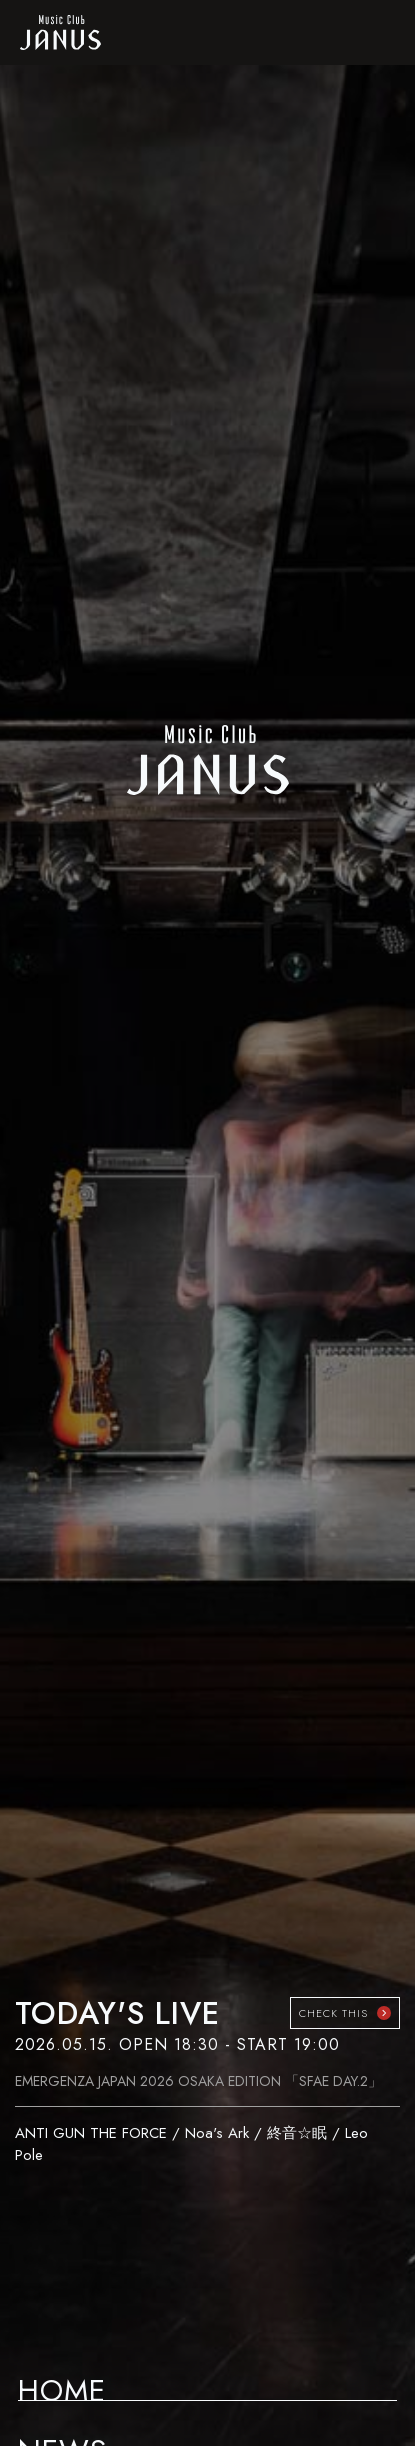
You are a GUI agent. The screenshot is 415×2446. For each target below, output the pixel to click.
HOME (62, 2384)
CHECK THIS (333, 2013)
